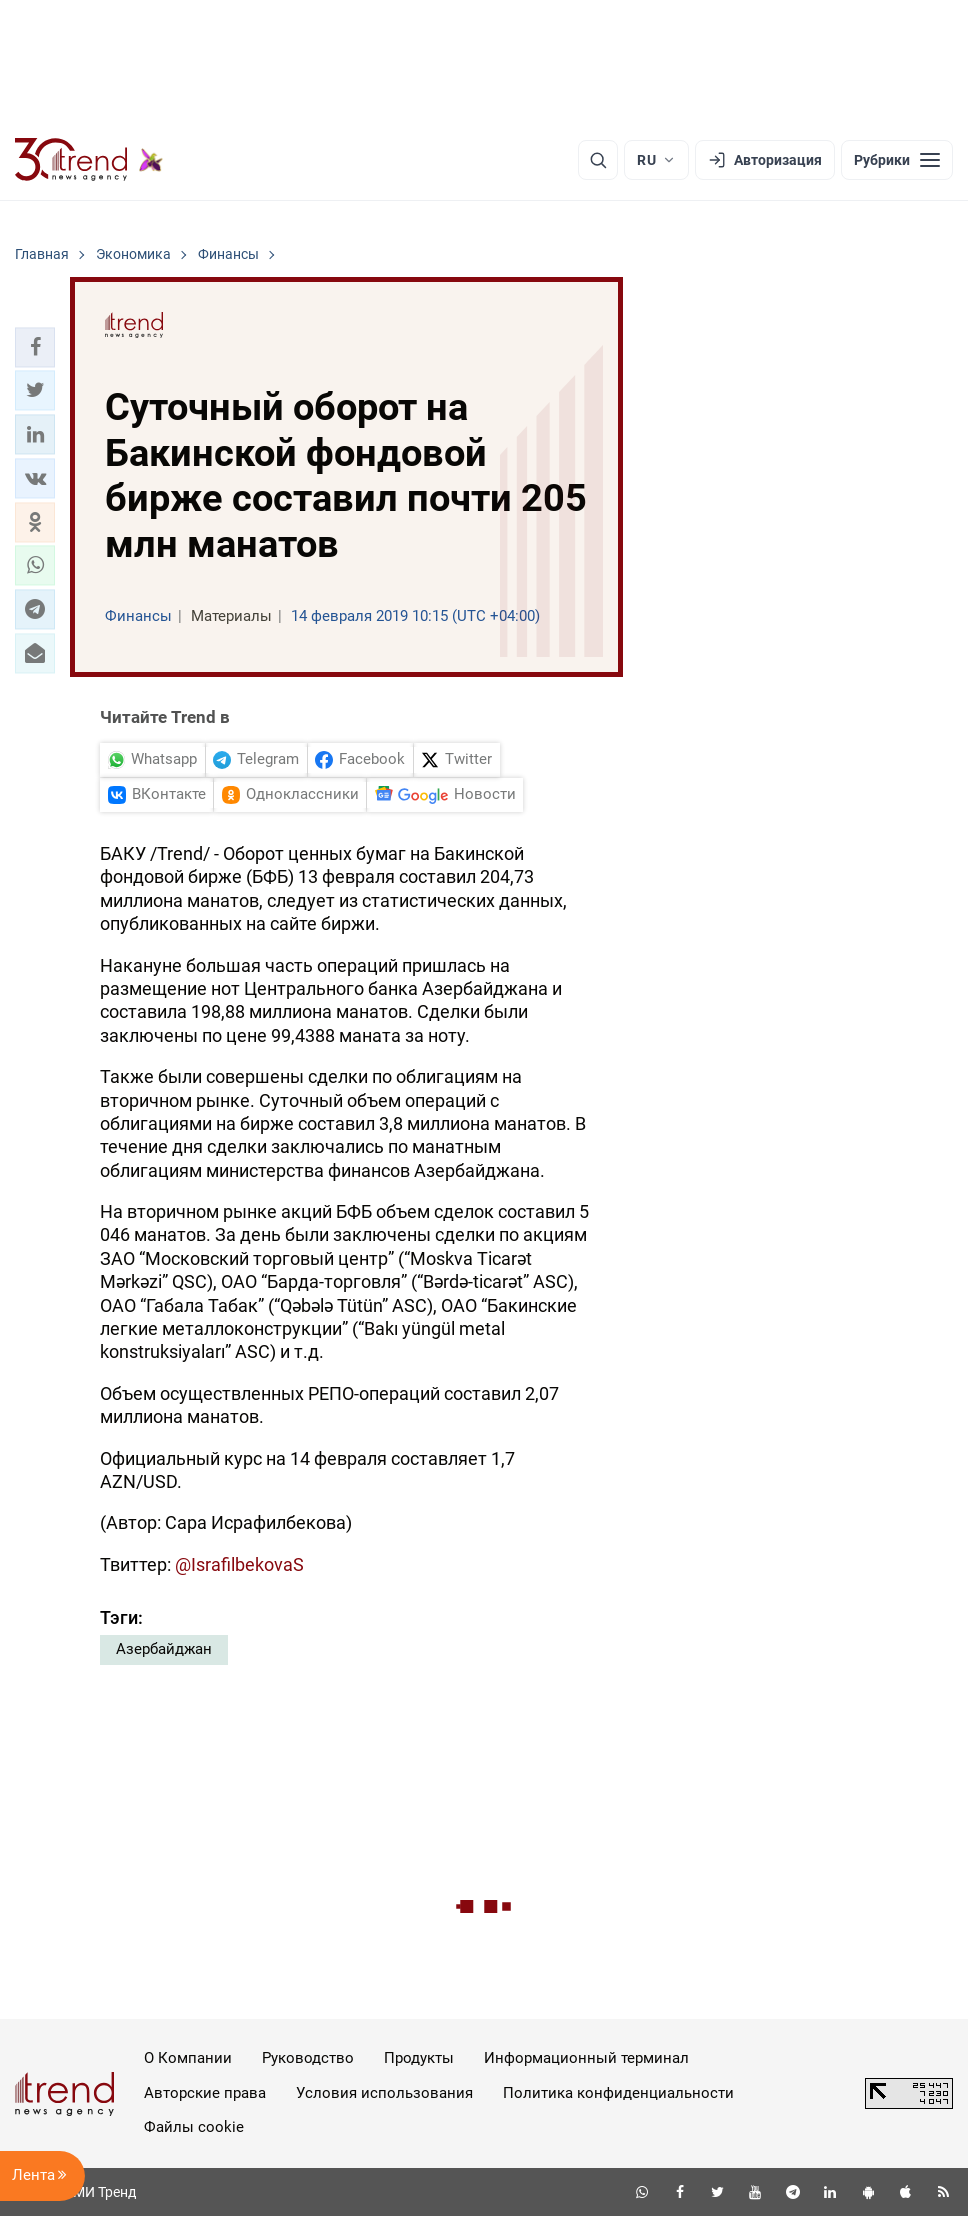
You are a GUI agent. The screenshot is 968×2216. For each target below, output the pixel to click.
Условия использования (384, 2093)
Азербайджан (164, 1649)
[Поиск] (598, 160)
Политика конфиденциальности (618, 2093)
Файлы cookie (194, 2127)
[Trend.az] (89, 160)
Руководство (308, 2058)
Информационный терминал (586, 2058)
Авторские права (205, 2093)
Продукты (419, 2058)
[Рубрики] (897, 160)
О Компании (188, 2058)
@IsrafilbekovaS (239, 1564)
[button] (35, 347)
